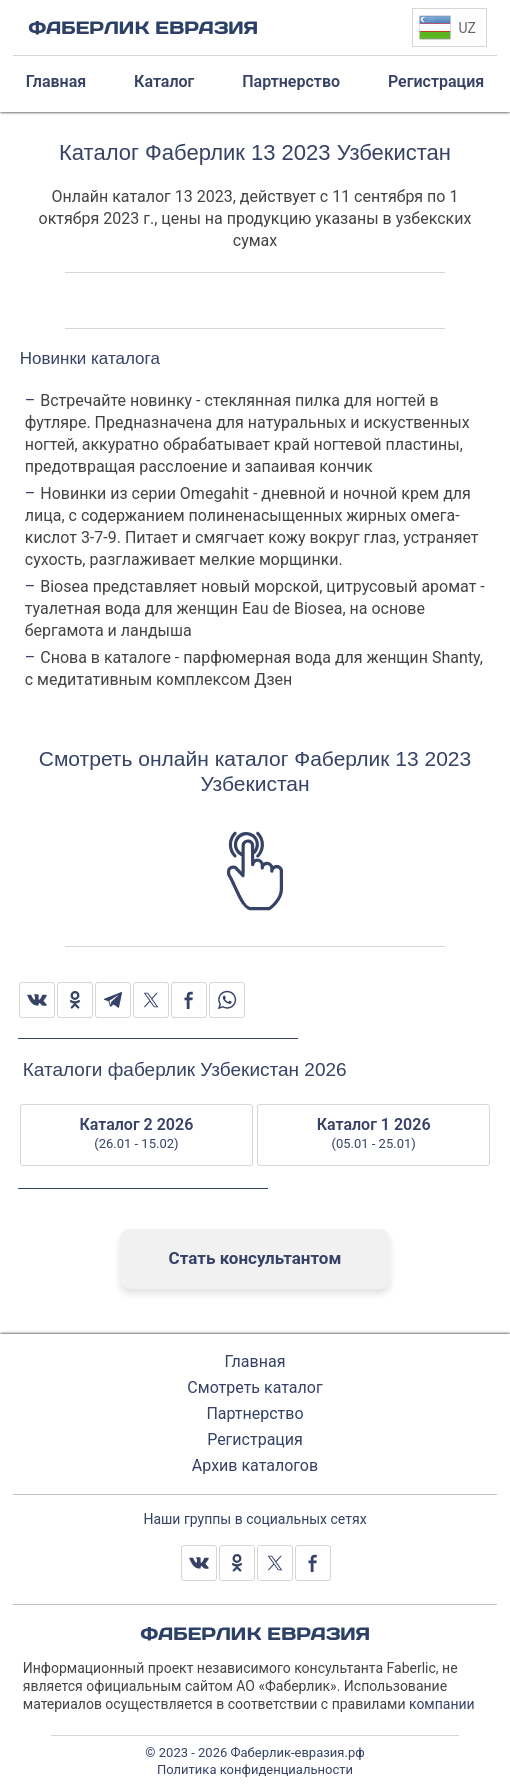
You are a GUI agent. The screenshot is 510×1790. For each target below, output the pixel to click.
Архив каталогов (255, 1465)
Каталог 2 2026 (136, 1134)
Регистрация (255, 1439)
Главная (255, 1361)
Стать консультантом (255, 1258)
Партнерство (254, 1413)
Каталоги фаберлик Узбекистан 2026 (185, 1069)
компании (442, 1704)
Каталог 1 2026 (373, 1134)
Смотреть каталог (254, 1387)
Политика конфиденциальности (255, 1769)
